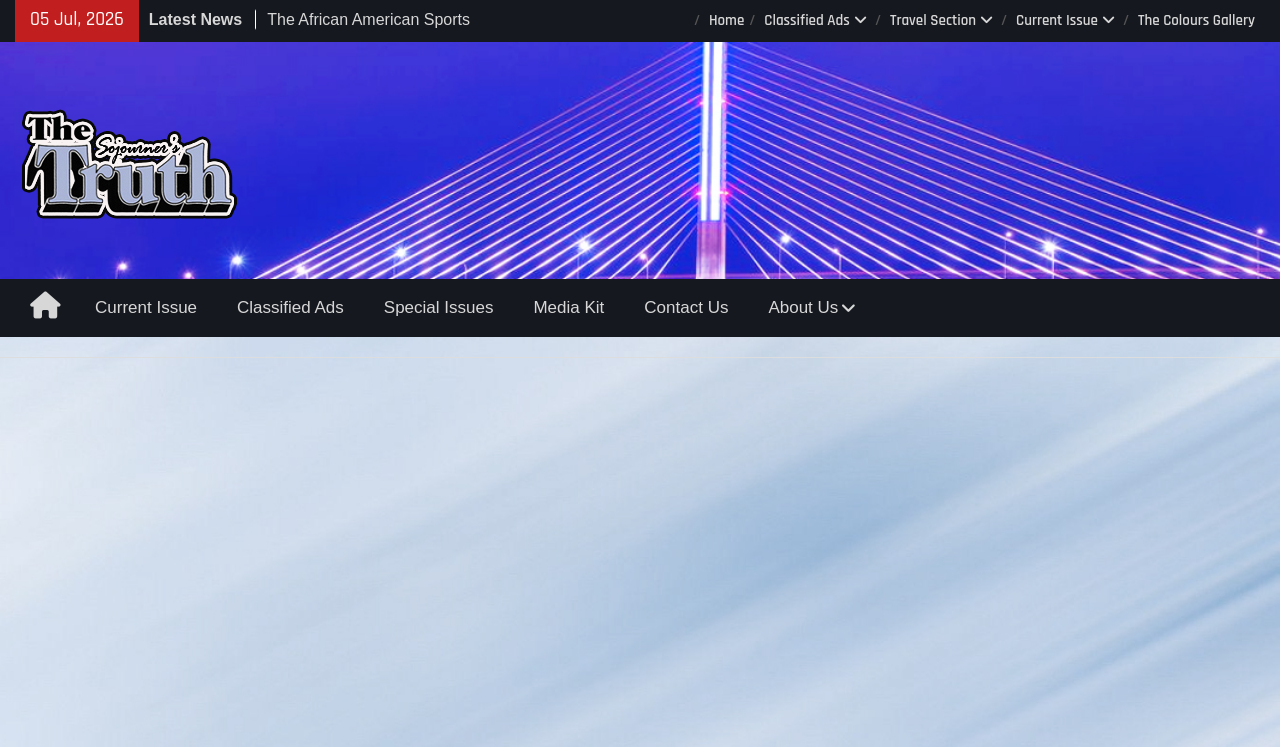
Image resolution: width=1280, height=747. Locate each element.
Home (726, 20)
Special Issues (439, 307)
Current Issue (1057, 20)
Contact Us (686, 307)
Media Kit (568, 307)
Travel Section (933, 20)
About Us (803, 307)
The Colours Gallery (1196, 20)
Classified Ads (807, 20)
